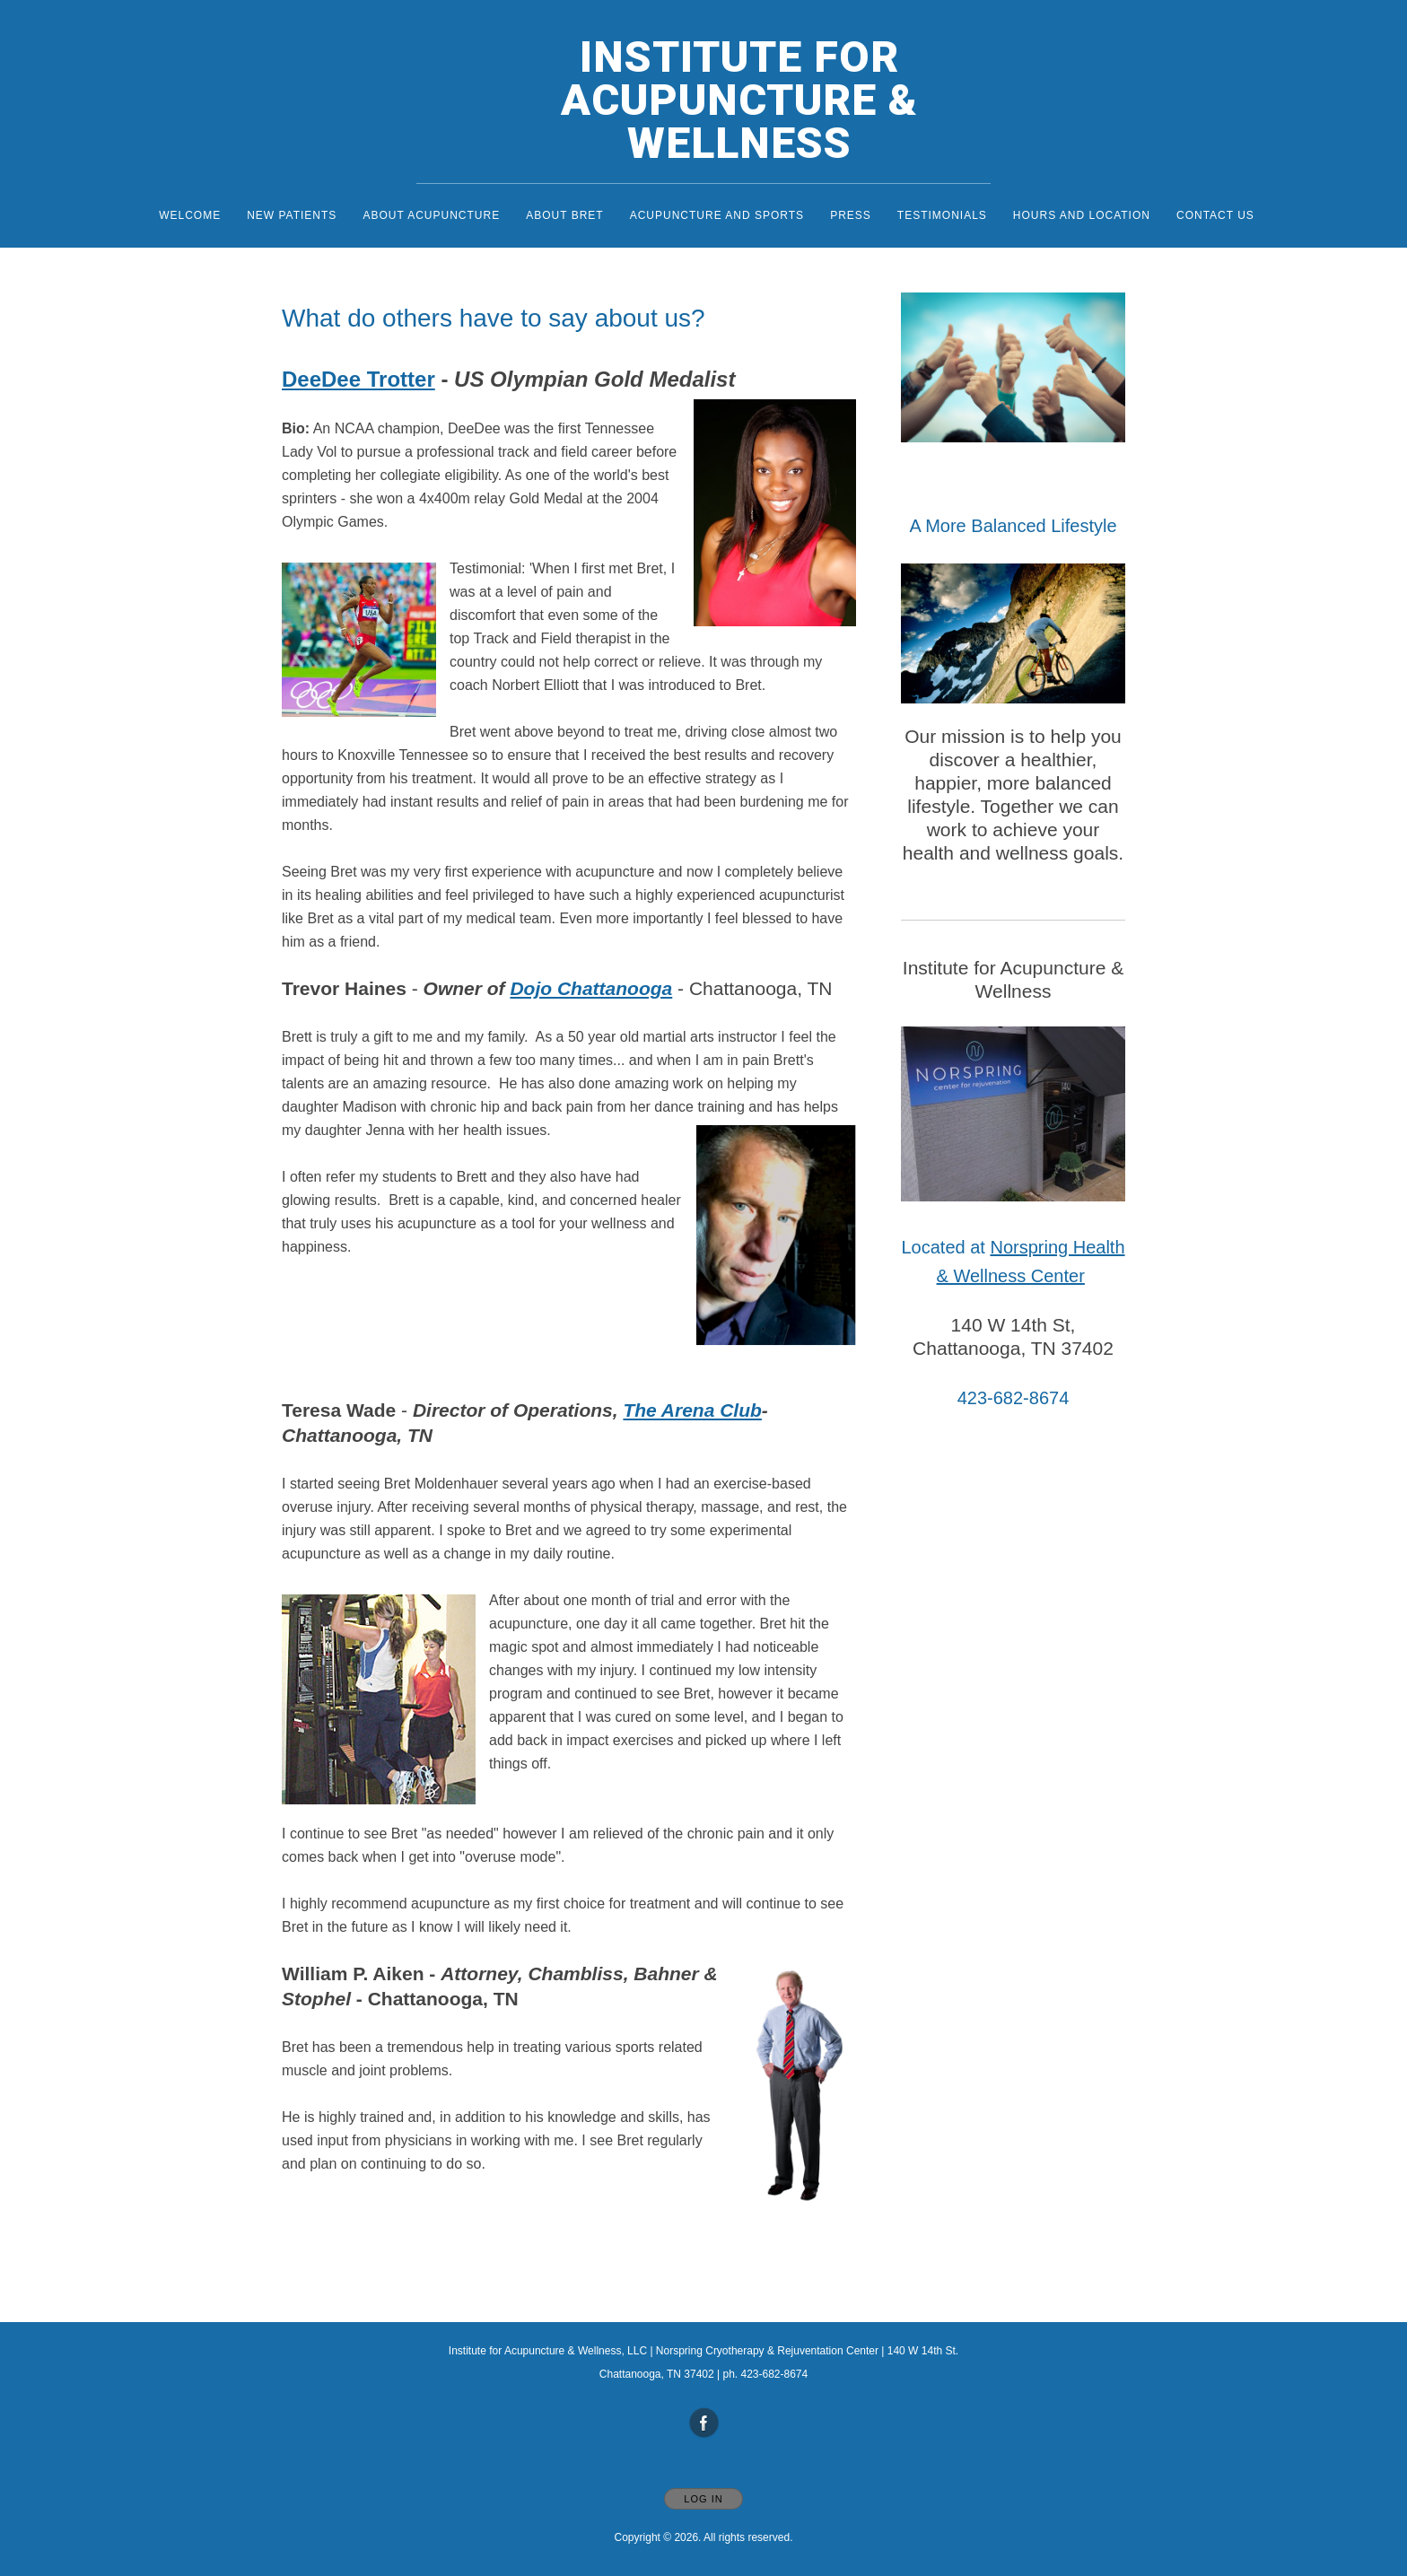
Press (850, 215)
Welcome (190, 215)
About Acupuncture (431, 215)
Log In (703, 2498)
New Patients (291, 215)
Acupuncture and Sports (717, 215)
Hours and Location (1081, 215)
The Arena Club (692, 1410)
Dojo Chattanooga (591, 988)
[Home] (721, 100)
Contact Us (1215, 215)
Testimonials (942, 215)
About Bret (564, 215)
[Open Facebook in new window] (704, 2423)
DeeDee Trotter (358, 379)
